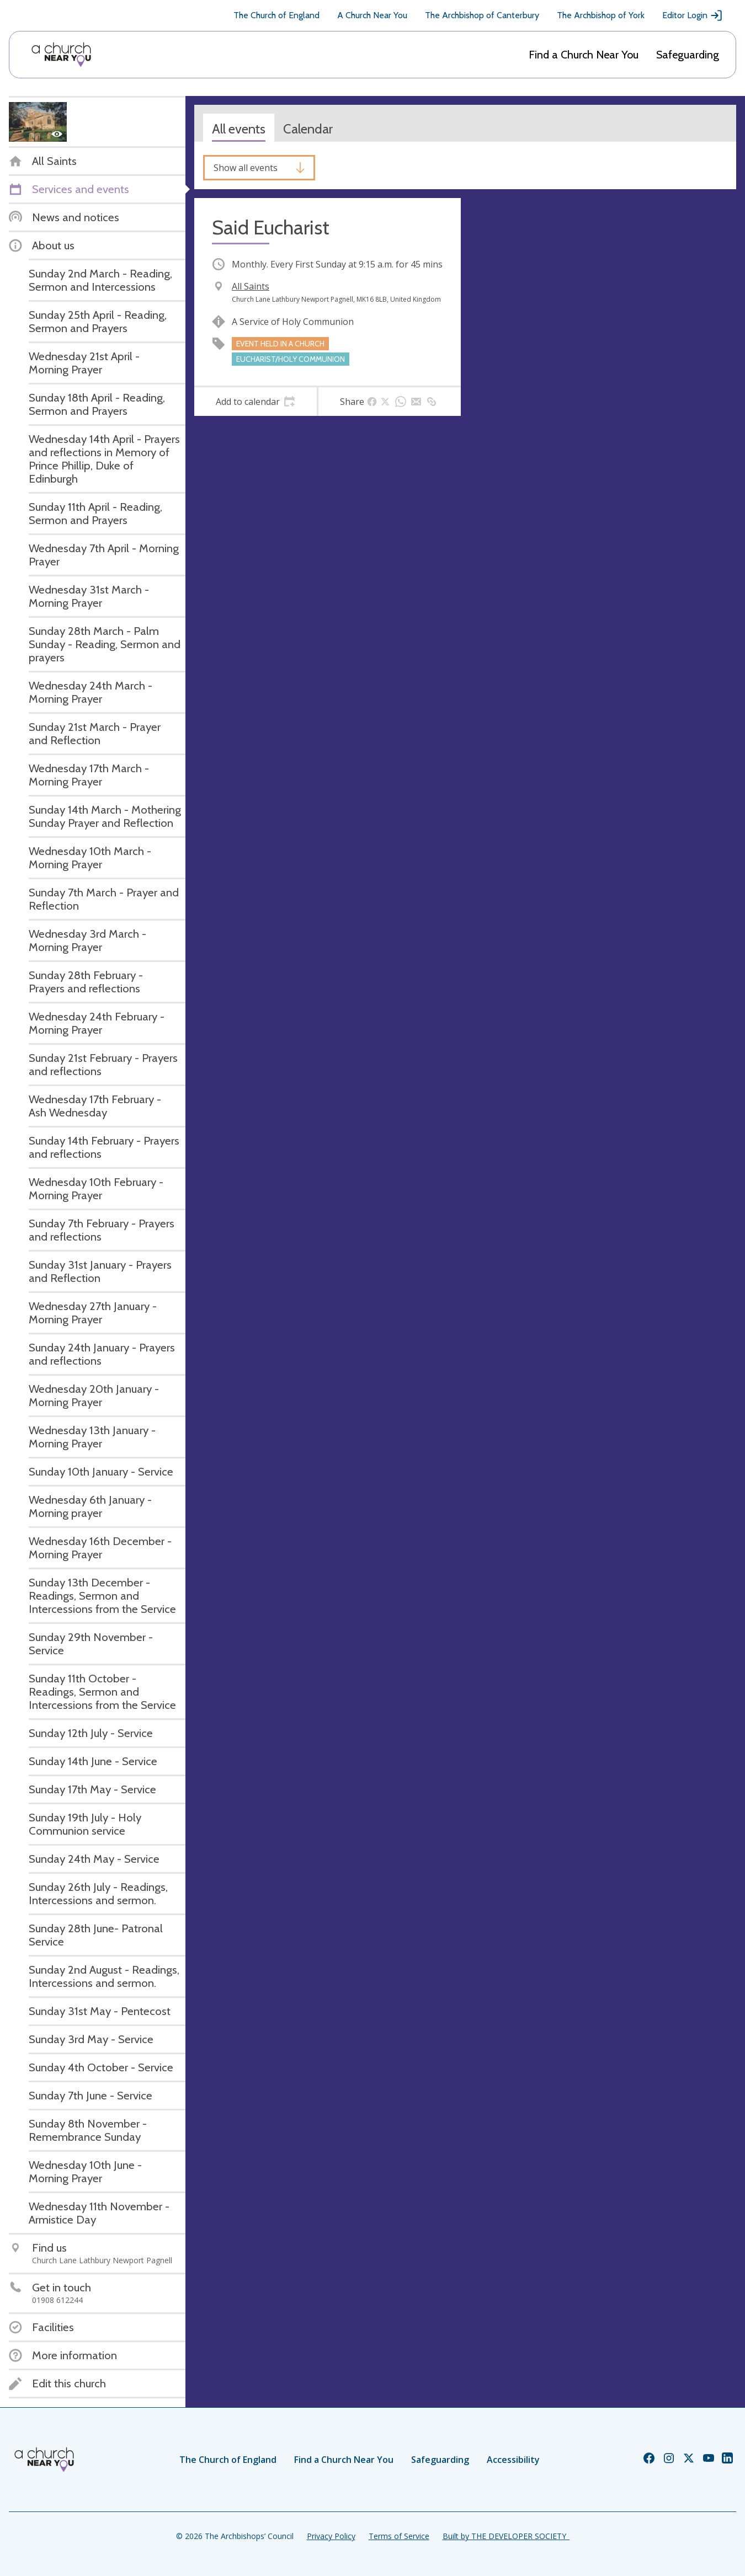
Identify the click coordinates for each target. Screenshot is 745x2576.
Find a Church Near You (583, 54)
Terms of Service (399, 2536)
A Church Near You (372, 15)
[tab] (255, 401)
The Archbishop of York (601, 15)
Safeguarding (687, 54)
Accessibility (513, 2460)
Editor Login (692, 15)
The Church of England (276, 15)
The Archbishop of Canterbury (482, 15)
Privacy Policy (331, 2536)
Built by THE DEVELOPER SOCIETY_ (506, 2536)
